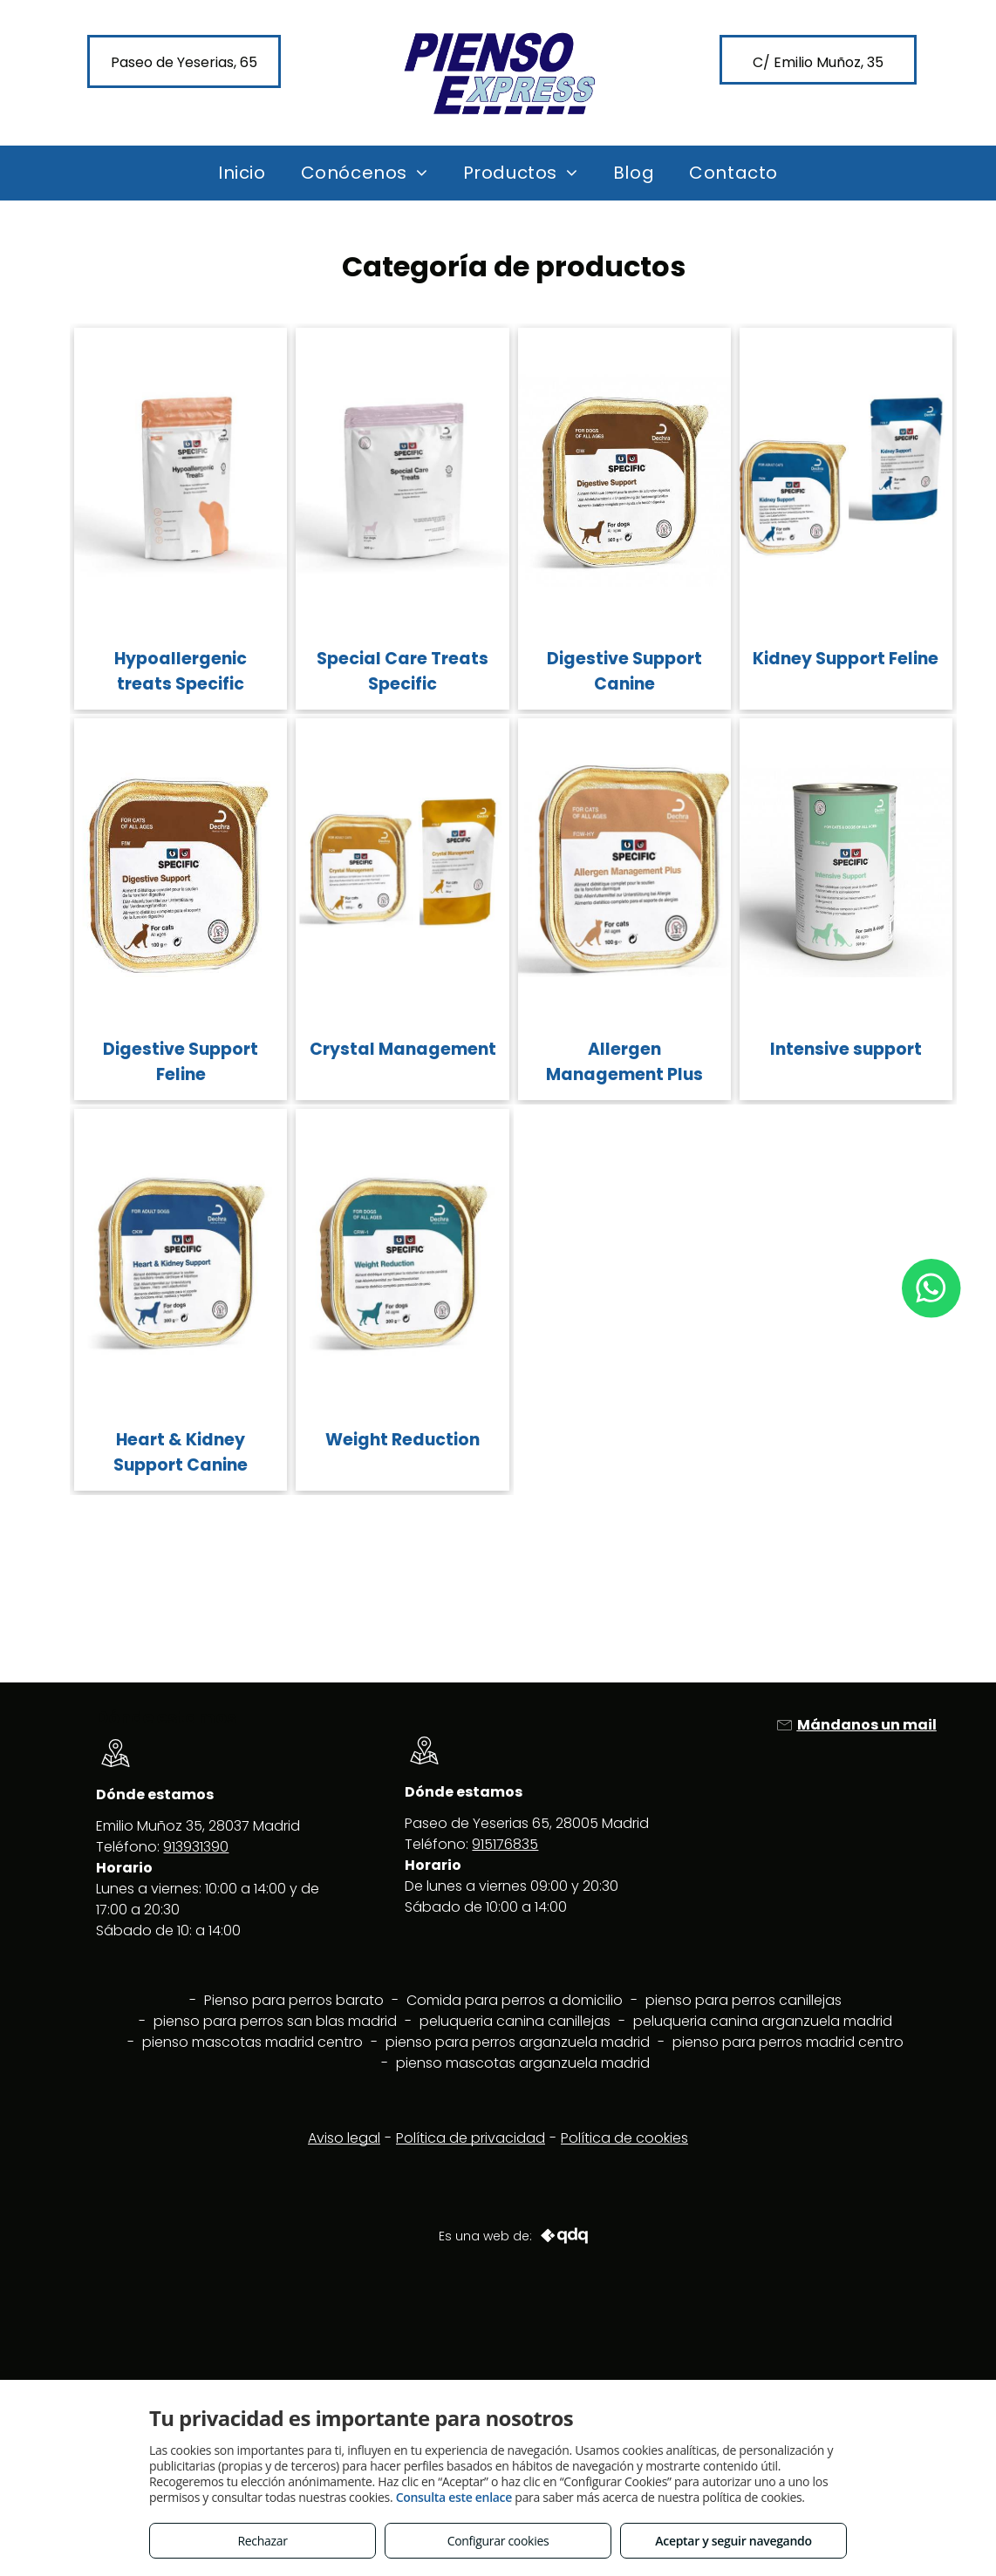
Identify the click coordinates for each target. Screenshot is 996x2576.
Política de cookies (624, 2138)
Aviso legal (344, 2138)
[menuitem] (242, 173)
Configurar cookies (498, 2540)
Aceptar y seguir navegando (733, 2540)
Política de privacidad (470, 2138)
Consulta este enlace (454, 2497)
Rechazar (262, 2540)
